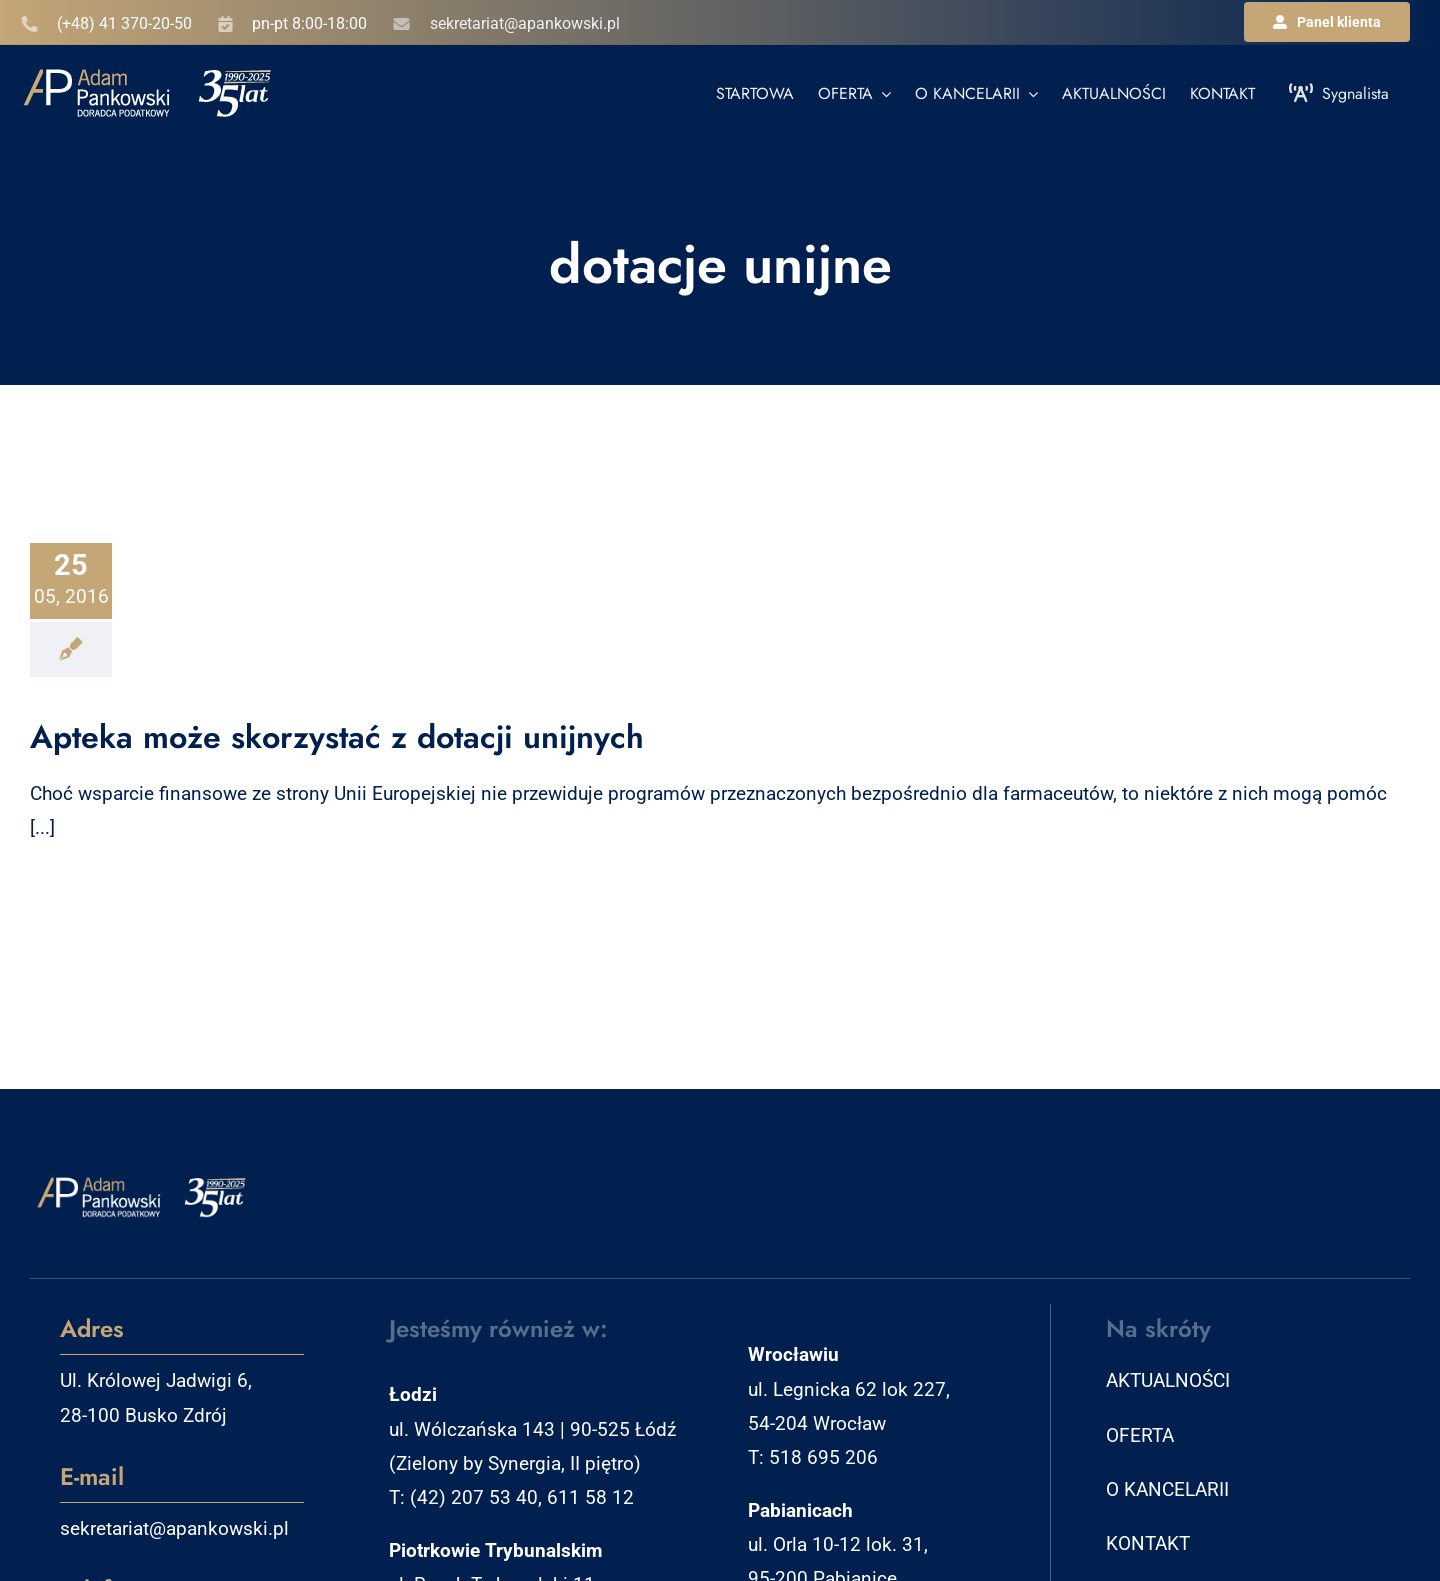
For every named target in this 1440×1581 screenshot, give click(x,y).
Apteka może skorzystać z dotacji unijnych (337, 737)
